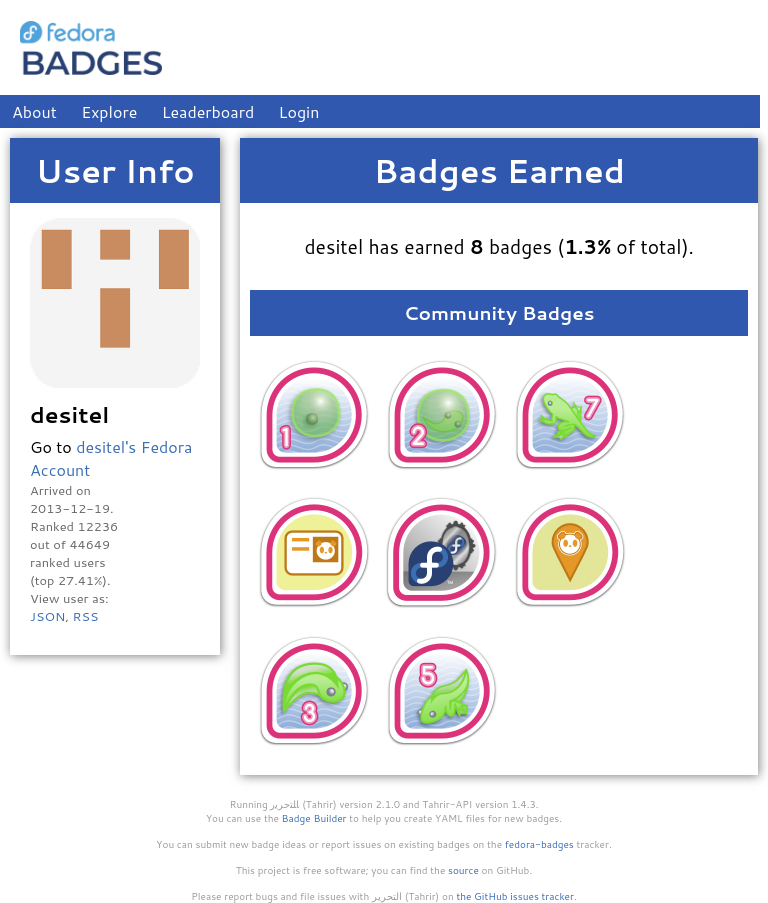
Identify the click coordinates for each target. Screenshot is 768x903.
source (463, 870)
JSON (47, 616)
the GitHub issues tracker (515, 896)
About (34, 111)
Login (299, 111)
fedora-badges (539, 844)
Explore (109, 111)
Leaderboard (208, 111)
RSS (85, 616)
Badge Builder (314, 818)
